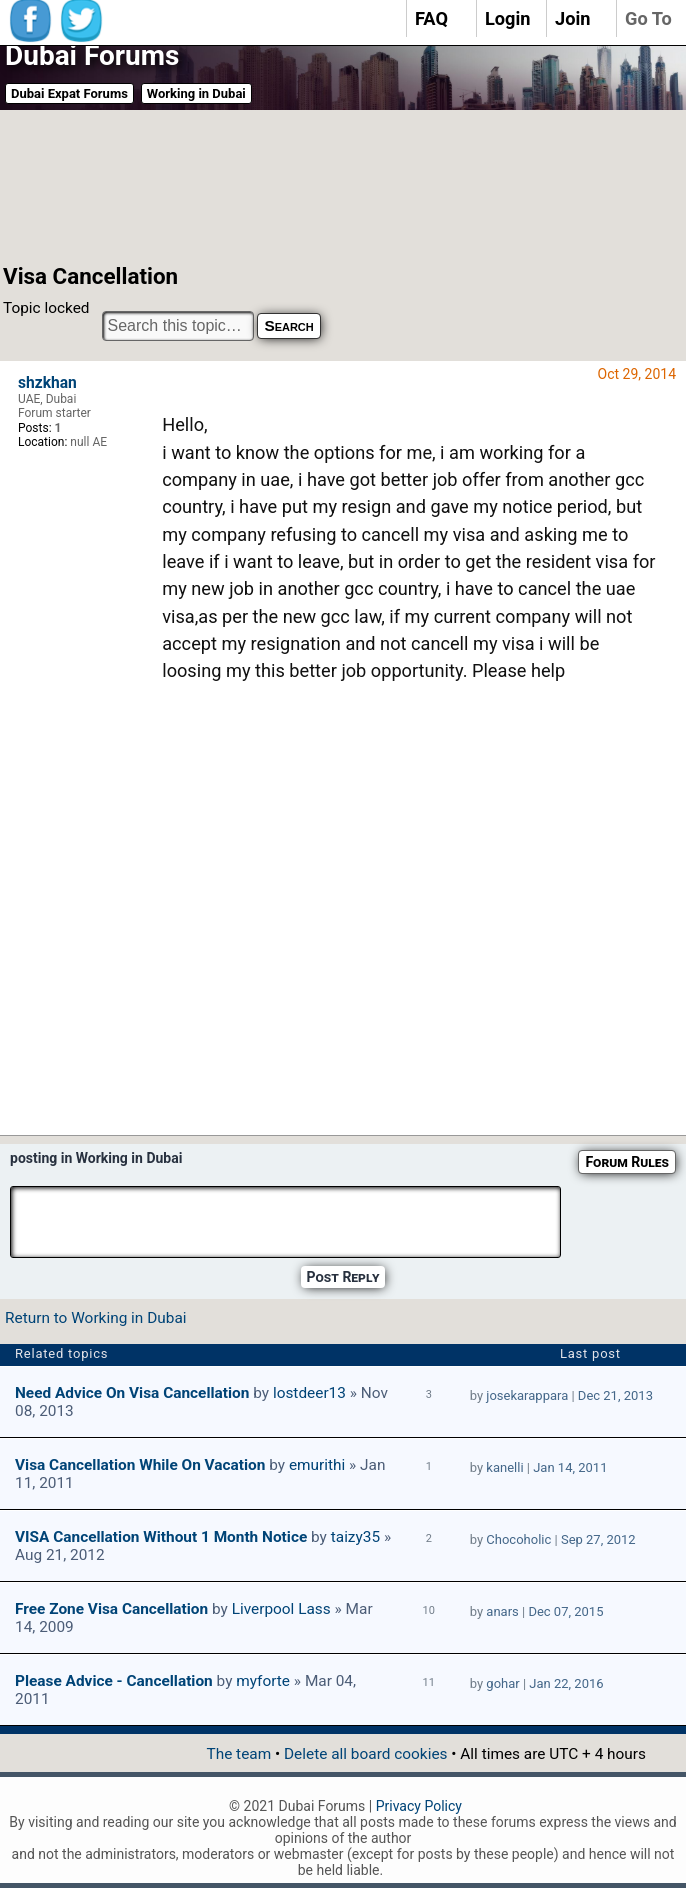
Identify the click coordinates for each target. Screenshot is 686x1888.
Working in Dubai (196, 93)
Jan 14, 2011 (570, 1467)
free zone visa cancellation (111, 1609)
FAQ (431, 18)
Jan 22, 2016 (566, 1683)
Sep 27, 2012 (598, 1539)
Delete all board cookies (365, 1754)
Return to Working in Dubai (96, 1318)
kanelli (504, 1467)
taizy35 (355, 1537)
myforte (263, 1681)
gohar (502, 1683)
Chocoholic (518, 1539)
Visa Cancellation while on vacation (140, 1465)
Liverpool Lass (281, 1609)
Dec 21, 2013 (615, 1395)
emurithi (317, 1465)
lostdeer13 (309, 1393)
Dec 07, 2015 (565, 1611)
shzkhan (47, 383)
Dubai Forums (92, 55)
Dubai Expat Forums (69, 93)
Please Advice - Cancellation (114, 1681)
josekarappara (527, 1395)
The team (238, 1754)
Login (508, 18)
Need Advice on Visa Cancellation (132, 1393)
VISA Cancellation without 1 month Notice (161, 1537)
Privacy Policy (419, 1806)
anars (502, 1611)
